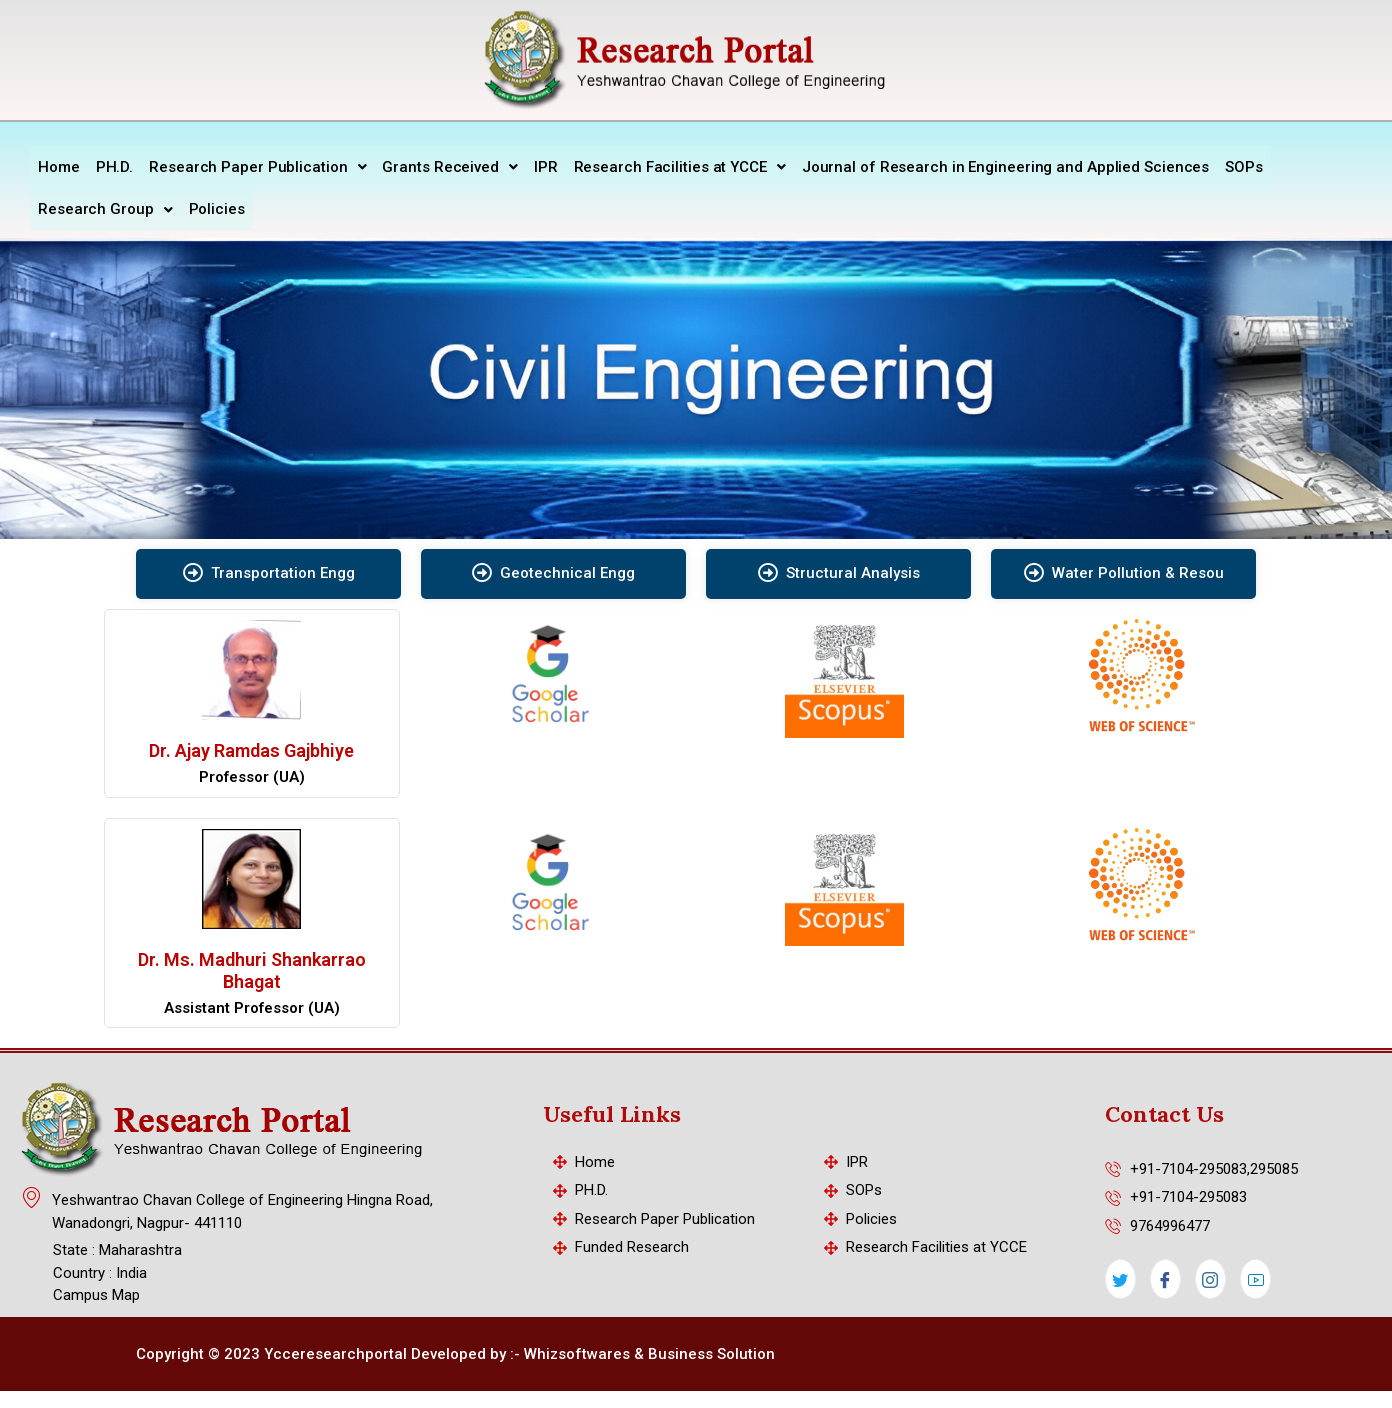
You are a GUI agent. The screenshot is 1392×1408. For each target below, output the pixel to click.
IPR (546, 166)
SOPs (1244, 166)
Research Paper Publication (257, 166)
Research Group (105, 207)
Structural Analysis (839, 570)
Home (59, 166)
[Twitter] (1120, 1276)
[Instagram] (1210, 1276)
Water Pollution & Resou (1124, 570)
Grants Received (449, 166)
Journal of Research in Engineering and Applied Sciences (1006, 166)
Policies (217, 207)
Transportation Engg (269, 570)
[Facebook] (1165, 1276)
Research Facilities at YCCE (680, 166)
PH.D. (115, 166)
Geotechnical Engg (553, 570)
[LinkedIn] (1255, 1276)
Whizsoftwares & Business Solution (649, 1351)
